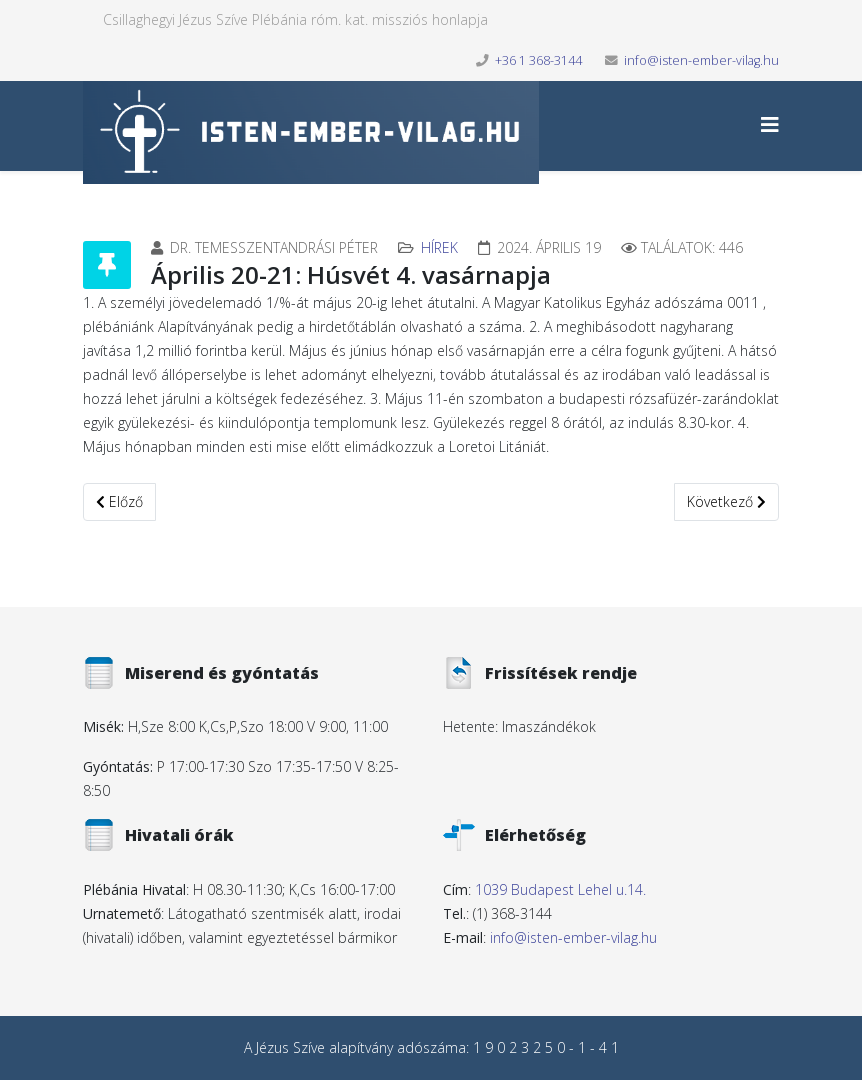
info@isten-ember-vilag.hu (701, 60)
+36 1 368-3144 (538, 60)
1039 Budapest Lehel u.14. (560, 889)
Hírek (439, 247)
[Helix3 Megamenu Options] (770, 124)
